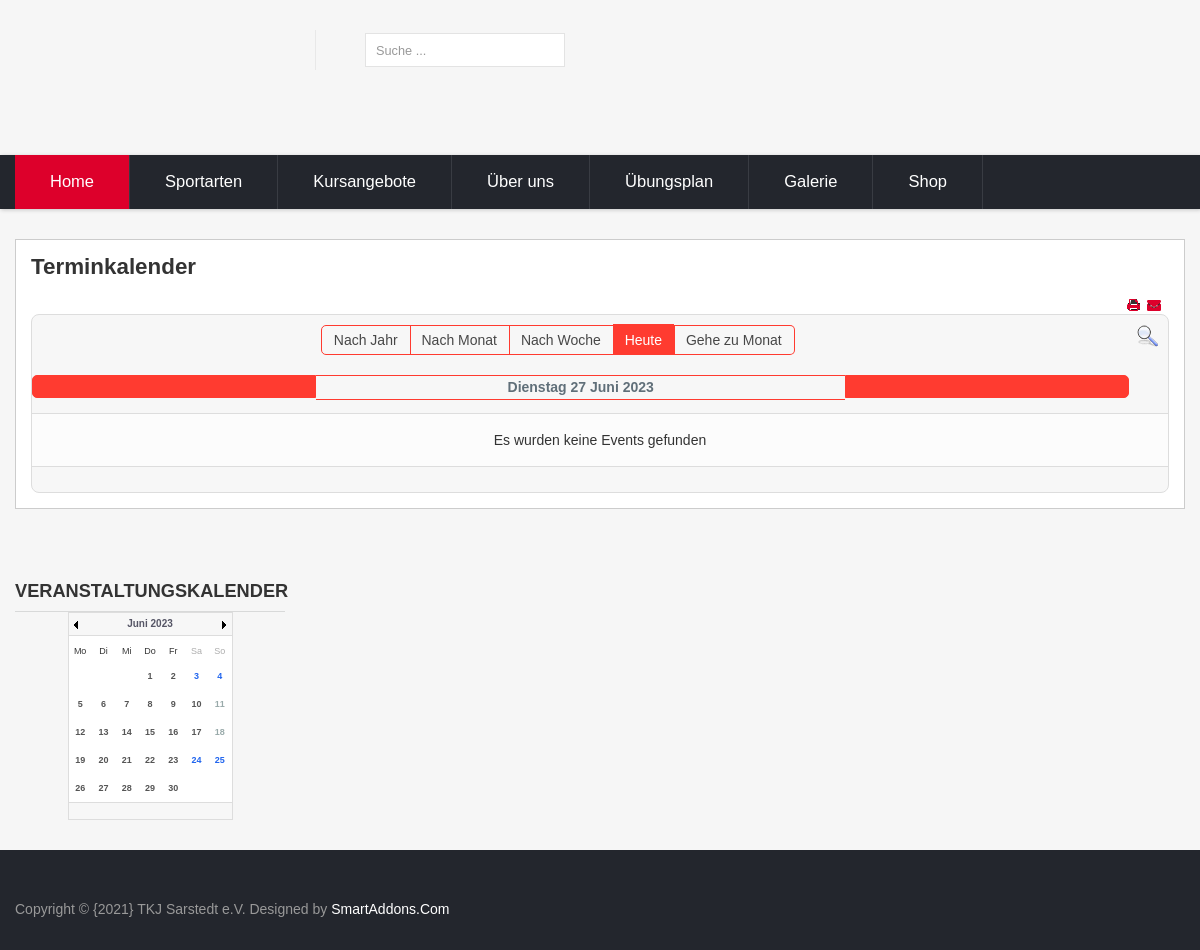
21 (127, 760)
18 (220, 732)
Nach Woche (561, 340)
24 (197, 760)
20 (103, 760)
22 (150, 760)
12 (80, 732)
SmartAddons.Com (390, 909)
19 (80, 760)
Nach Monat (459, 340)
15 (150, 732)
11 (220, 704)
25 (220, 760)
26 (80, 788)
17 (197, 732)
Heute (643, 340)
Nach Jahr (366, 340)
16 (173, 732)
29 (150, 788)
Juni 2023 (150, 623)
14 (127, 732)
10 (197, 704)
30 (173, 788)
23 (173, 760)
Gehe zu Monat (734, 340)
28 (127, 788)
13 (103, 732)
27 (103, 788)
